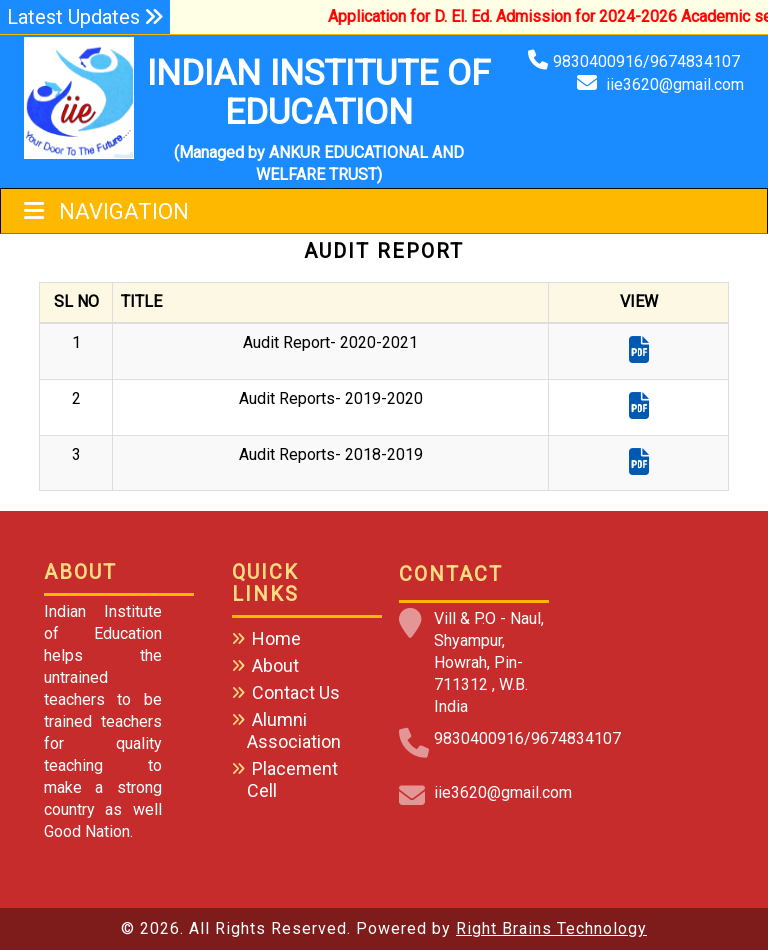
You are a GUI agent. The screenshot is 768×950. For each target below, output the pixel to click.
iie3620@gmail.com (675, 84)
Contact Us (296, 692)
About (275, 665)
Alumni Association (294, 730)
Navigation (106, 211)
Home (276, 638)
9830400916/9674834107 (648, 61)
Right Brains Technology (551, 928)
